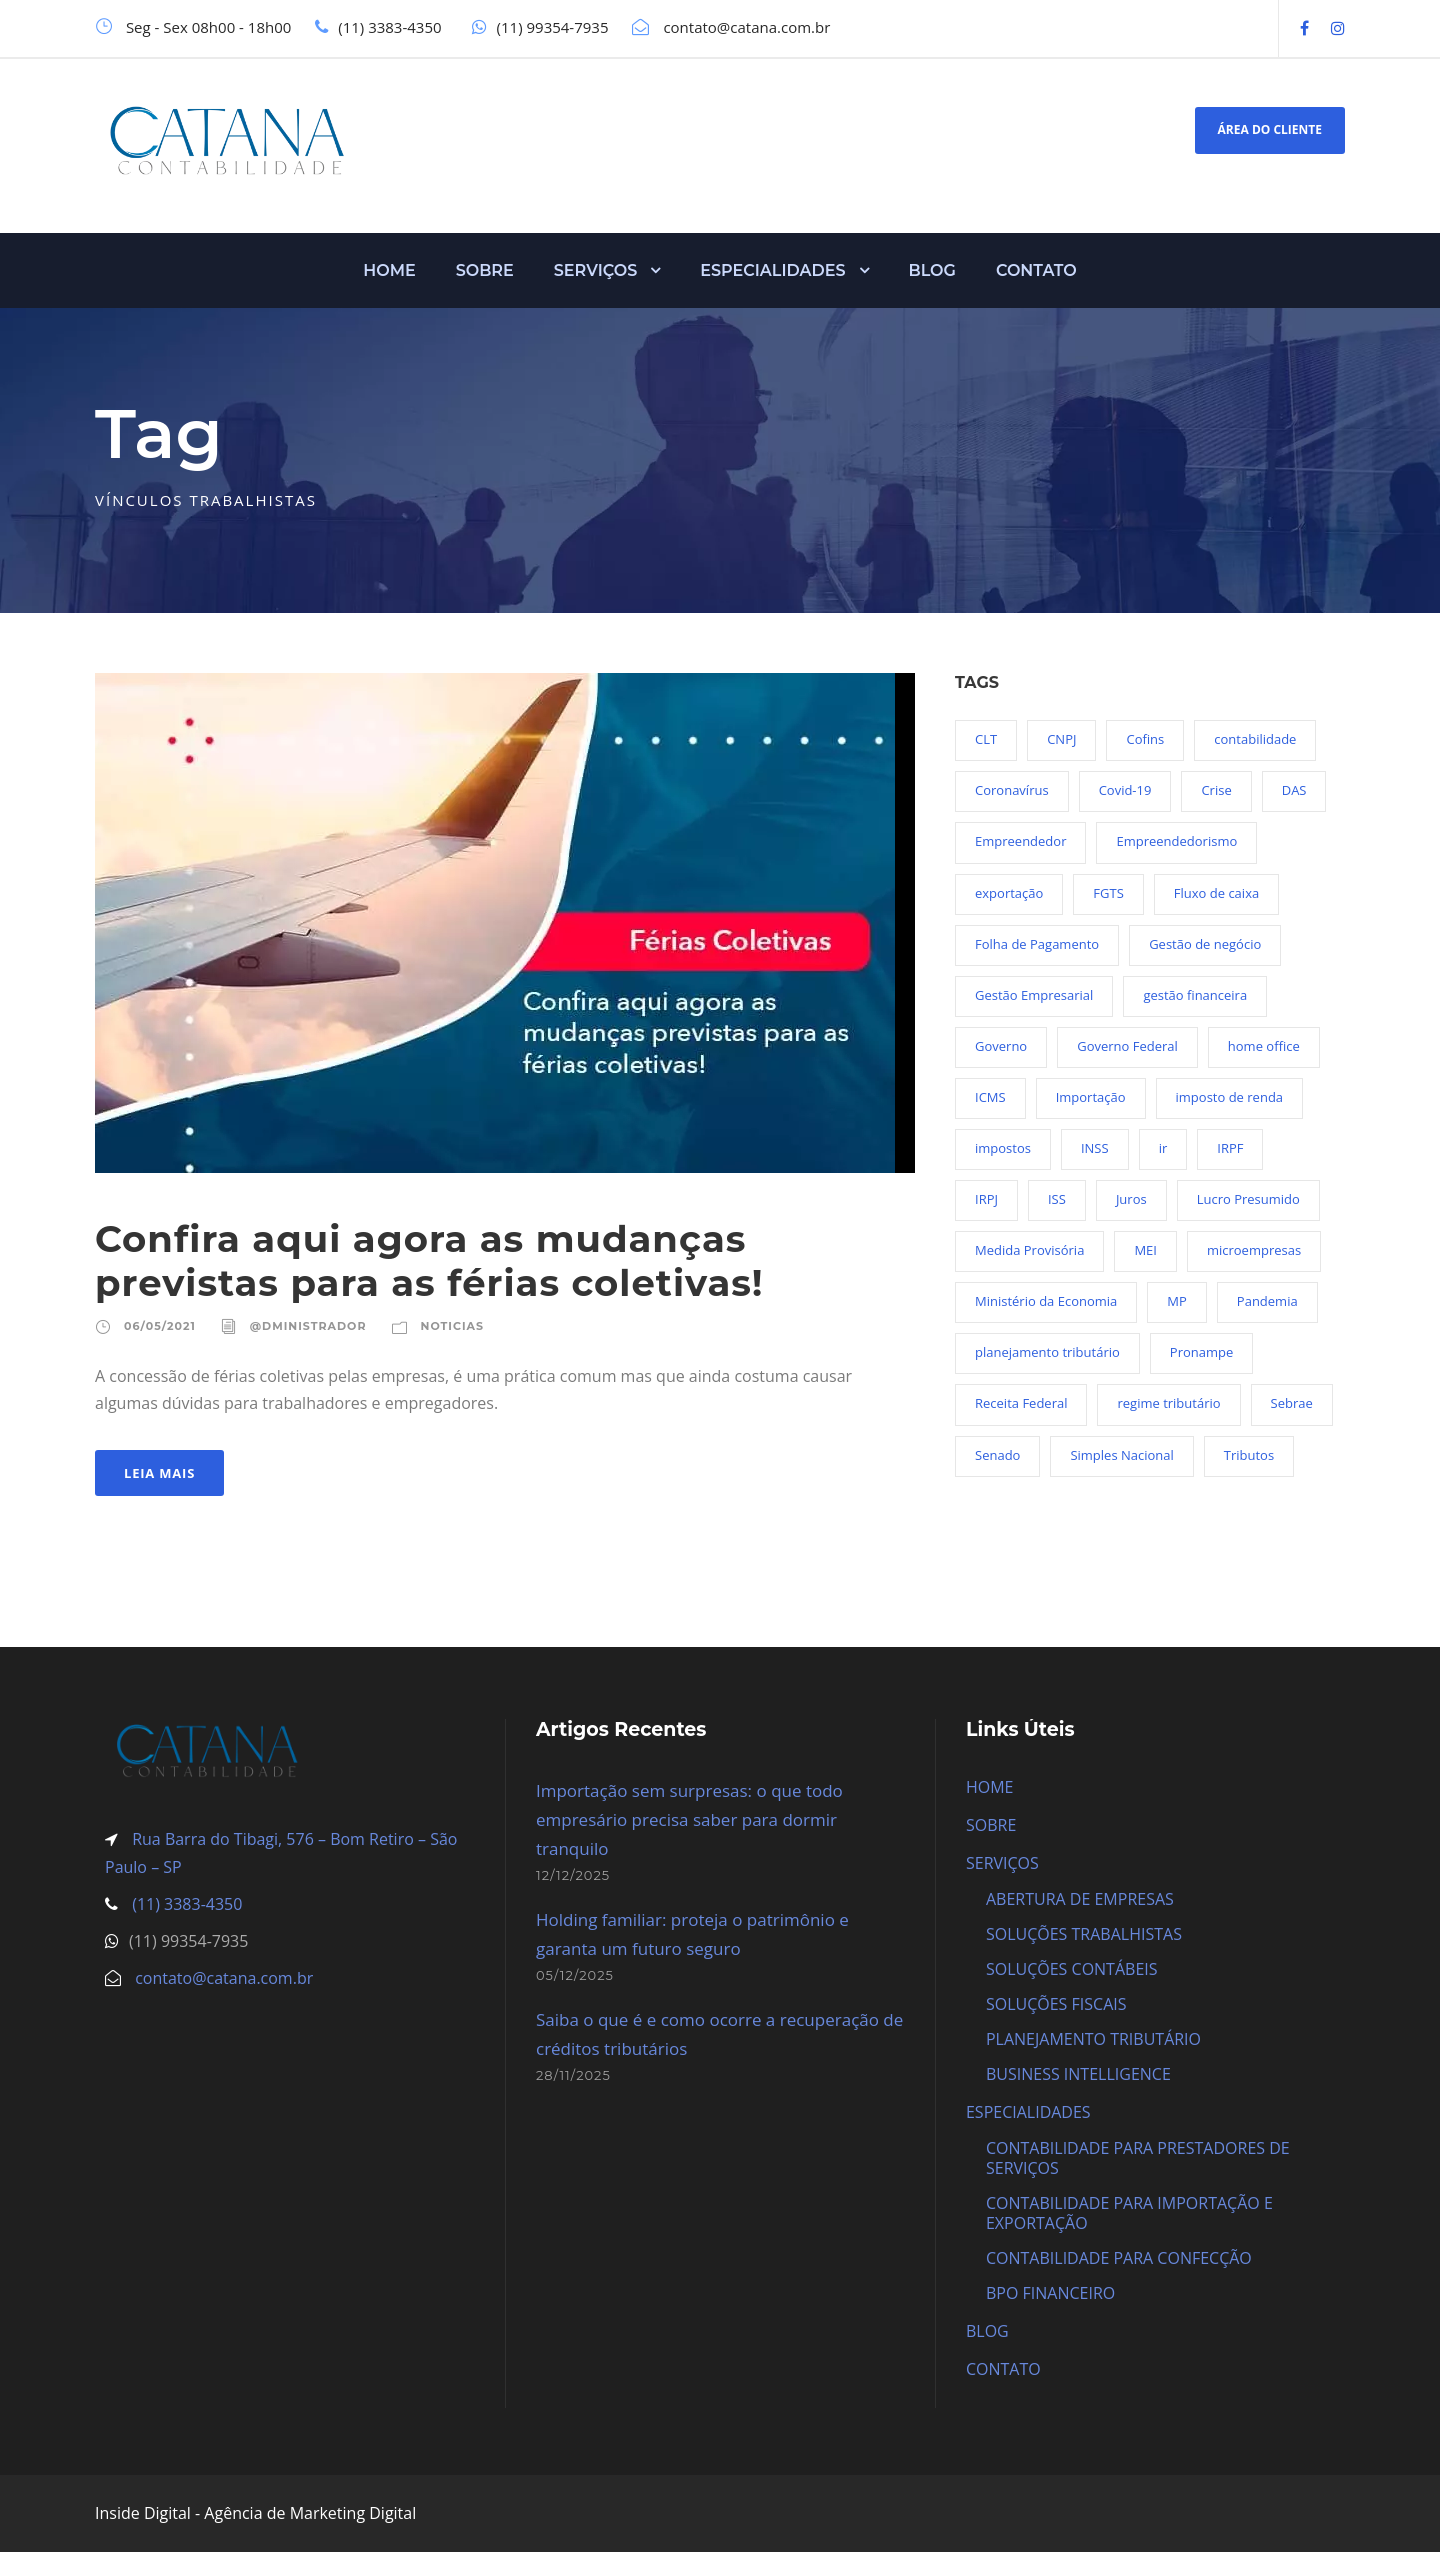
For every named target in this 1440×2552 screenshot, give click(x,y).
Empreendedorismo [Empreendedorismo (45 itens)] (1176, 841)
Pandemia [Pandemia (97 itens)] (1267, 1301)
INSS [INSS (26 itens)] (1095, 1148)
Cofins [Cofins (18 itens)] (1145, 739)
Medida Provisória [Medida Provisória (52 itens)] (1029, 1250)
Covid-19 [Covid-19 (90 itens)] (1125, 790)
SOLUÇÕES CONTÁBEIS (1072, 1969)
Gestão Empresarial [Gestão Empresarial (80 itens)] (1034, 995)
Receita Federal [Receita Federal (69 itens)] (1021, 1403)
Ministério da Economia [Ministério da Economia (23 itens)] (1046, 1301)
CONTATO (1036, 270)
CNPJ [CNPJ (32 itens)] (1061, 739)
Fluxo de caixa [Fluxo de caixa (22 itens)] (1216, 893)
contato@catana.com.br (224, 1978)
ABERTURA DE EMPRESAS (1080, 1899)
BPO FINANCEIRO (1050, 2293)
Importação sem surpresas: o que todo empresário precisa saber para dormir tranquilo (689, 1819)
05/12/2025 (575, 1975)
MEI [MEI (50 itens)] (1145, 1250)
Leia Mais (159, 1473)
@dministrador (308, 1326)
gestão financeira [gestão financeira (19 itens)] (1195, 995)
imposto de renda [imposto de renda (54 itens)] (1230, 1097)
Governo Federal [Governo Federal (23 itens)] (1127, 1046)
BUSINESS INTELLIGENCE (1078, 2074)
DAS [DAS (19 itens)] (1294, 790)
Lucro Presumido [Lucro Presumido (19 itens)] (1248, 1199)
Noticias (452, 1326)
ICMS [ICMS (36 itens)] (990, 1097)
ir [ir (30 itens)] (1163, 1148)
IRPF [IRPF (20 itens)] (1230, 1148)
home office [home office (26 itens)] (1264, 1046)
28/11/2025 (573, 2075)
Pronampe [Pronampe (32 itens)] (1201, 1352)
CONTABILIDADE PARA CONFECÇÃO (1119, 2258)
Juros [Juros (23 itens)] (1131, 1199)
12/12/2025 (573, 1875)
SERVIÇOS (596, 270)
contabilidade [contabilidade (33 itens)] (1255, 739)
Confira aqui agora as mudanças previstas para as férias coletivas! (429, 1260)
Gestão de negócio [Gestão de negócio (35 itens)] (1205, 944)
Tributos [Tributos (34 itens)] (1249, 1455)
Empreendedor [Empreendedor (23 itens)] (1020, 841)
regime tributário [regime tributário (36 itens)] (1168, 1403)
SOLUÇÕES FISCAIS (1056, 2004)
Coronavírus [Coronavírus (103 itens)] (1012, 790)
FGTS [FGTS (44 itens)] (1108, 893)
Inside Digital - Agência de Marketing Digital (255, 2513)
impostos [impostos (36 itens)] (1003, 1148)
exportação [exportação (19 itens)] (1009, 893)
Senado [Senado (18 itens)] (997, 1455)
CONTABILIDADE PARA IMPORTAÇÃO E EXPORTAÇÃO (1129, 2213)
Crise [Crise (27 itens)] (1216, 790)
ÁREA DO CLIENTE (1270, 129)
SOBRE (485, 270)
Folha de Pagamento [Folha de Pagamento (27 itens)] (1037, 944)
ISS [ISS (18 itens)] (1057, 1199)
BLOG (932, 270)
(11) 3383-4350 (185, 1904)
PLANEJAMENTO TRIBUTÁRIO (1093, 2039)
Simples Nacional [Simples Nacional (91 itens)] (1121, 1455)
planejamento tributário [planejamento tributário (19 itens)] (1047, 1352)
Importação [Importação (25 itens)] (1091, 1097)
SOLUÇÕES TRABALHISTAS (1084, 1934)
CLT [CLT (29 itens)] (986, 739)
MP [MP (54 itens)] (1177, 1301)
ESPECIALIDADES (772, 270)
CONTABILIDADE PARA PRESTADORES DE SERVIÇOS (1138, 2158)
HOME (389, 270)
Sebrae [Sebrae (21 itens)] (1292, 1403)
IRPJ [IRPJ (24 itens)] (986, 1199)
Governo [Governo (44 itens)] (1001, 1046)
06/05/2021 (160, 1326)
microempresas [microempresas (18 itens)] (1254, 1250)
